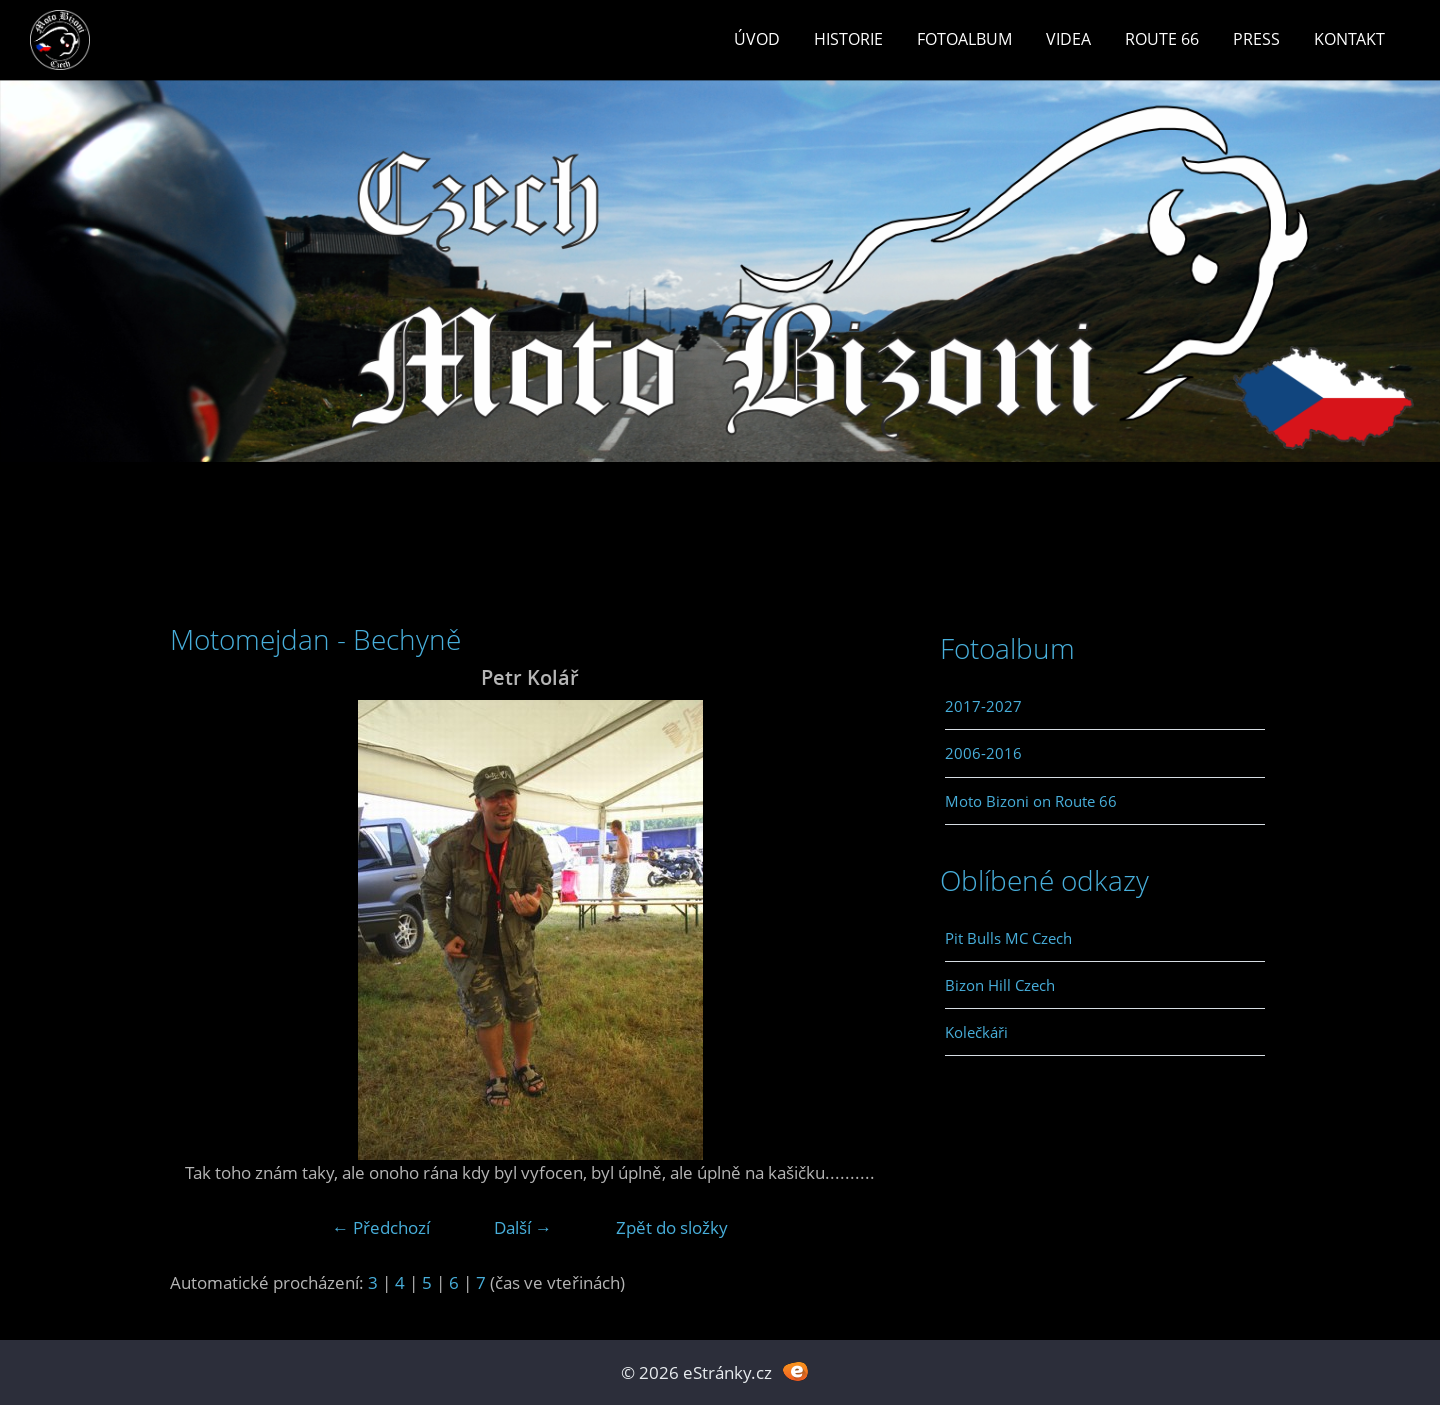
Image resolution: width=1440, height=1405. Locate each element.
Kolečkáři (976, 1032)
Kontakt (1349, 39)
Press (1256, 39)
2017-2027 (983, 706)
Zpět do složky (672, 1227)
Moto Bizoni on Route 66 (1031, 801)
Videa (1068, 39)
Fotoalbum (964, 39)
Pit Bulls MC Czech (1008, 938)
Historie (848, 39)
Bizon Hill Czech (1000, 985)
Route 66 (1162, 39)
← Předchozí (381, 1227)
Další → (523, 1227)
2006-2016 (983, 753)
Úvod (757, 39)
